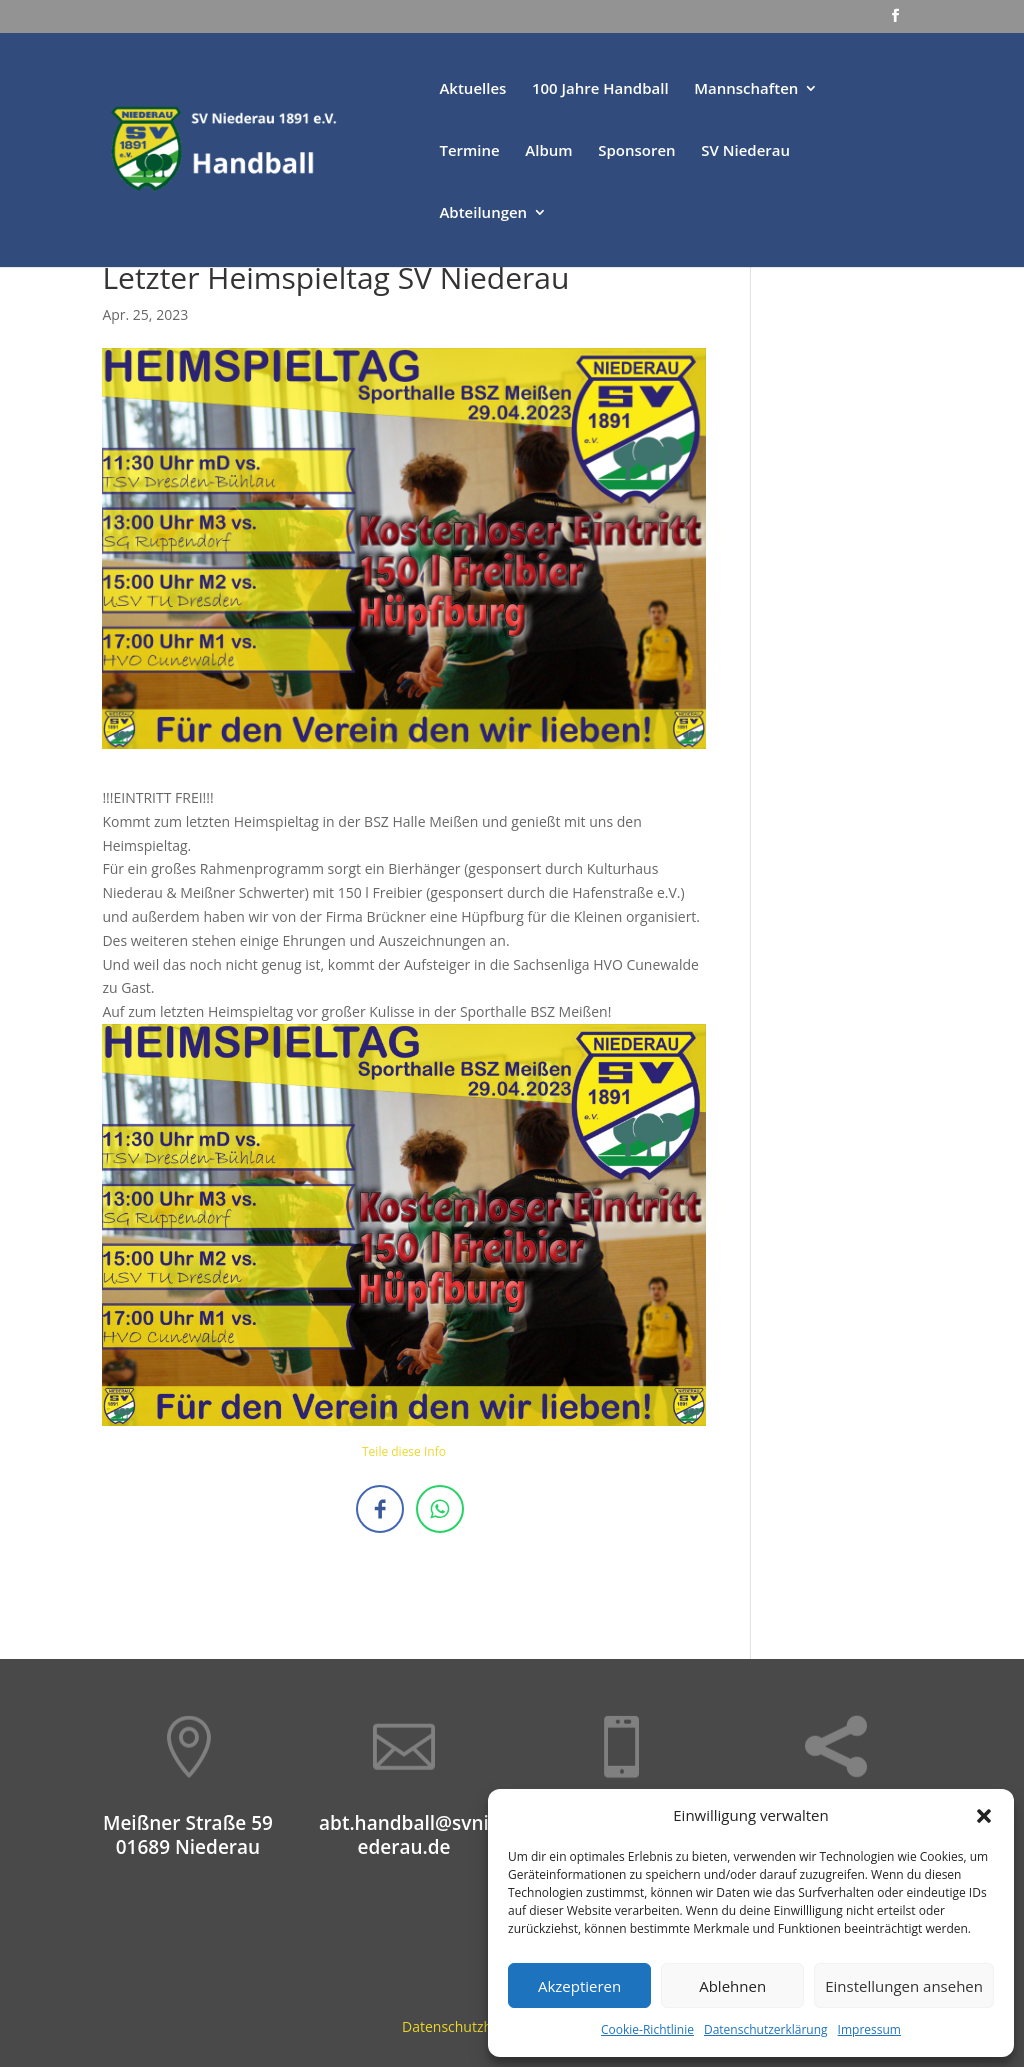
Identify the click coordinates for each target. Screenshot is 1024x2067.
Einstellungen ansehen (904, 1986)
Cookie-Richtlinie (647, 2029)
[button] (984, 1816)
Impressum (869, 2029)
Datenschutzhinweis (467, 2026)
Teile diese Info (404, 1451)
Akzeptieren (579, 1986)
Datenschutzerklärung (766, 2029)
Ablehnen (732, 1986)
